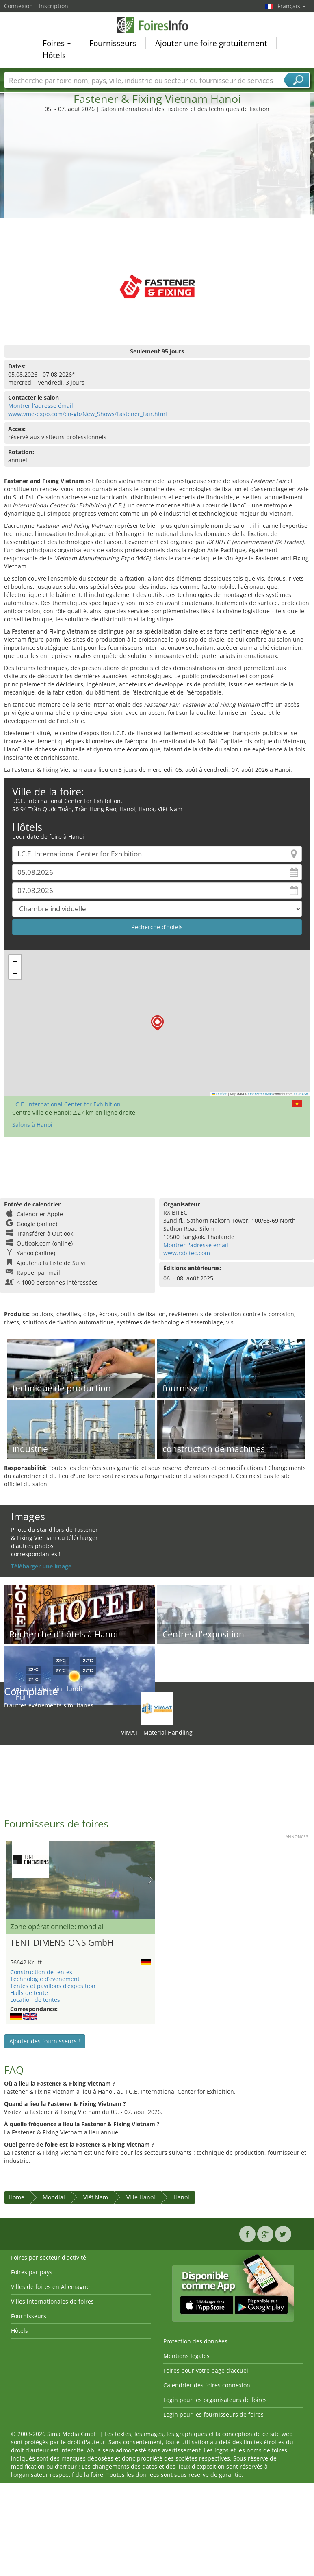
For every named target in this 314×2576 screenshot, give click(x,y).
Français (291, 6)
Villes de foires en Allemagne (50, 2287)
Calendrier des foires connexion (206, 2385)
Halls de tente (29, 1993)
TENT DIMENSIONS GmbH (61, 1942)
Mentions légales (186, 2356)
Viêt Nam (95, 2197)
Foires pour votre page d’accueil (206, 2370)
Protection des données (195, 2341)
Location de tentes (35, 1999)
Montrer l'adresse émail (40, 405)
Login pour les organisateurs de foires (215, 2400)
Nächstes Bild (150, 1880)
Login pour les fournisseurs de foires (213, 2414)
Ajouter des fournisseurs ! (44, 2041)
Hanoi (181, 2197)
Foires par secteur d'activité (48, 2257)
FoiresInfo (157, 26)
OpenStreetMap (260, 1094)
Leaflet (219, 1094)
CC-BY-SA (301, 1094)
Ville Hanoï (140, 2197)
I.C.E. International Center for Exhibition (66, 1104)
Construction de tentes (41, 1972)
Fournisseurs (112, 44)
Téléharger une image (41, 1566)
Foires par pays (31, 2272)
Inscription (53, 6)
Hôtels (54, 56)
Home (16, 2197)
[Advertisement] (157, 174)
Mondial (54, 2197)
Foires (57, 44)
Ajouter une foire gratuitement (211, 44)
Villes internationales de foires (52, 2301)
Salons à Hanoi (32, 1124)
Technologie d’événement (45, 1979)
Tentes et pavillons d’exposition (52, 1986)
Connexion (18, 6)
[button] (157, 1023)
